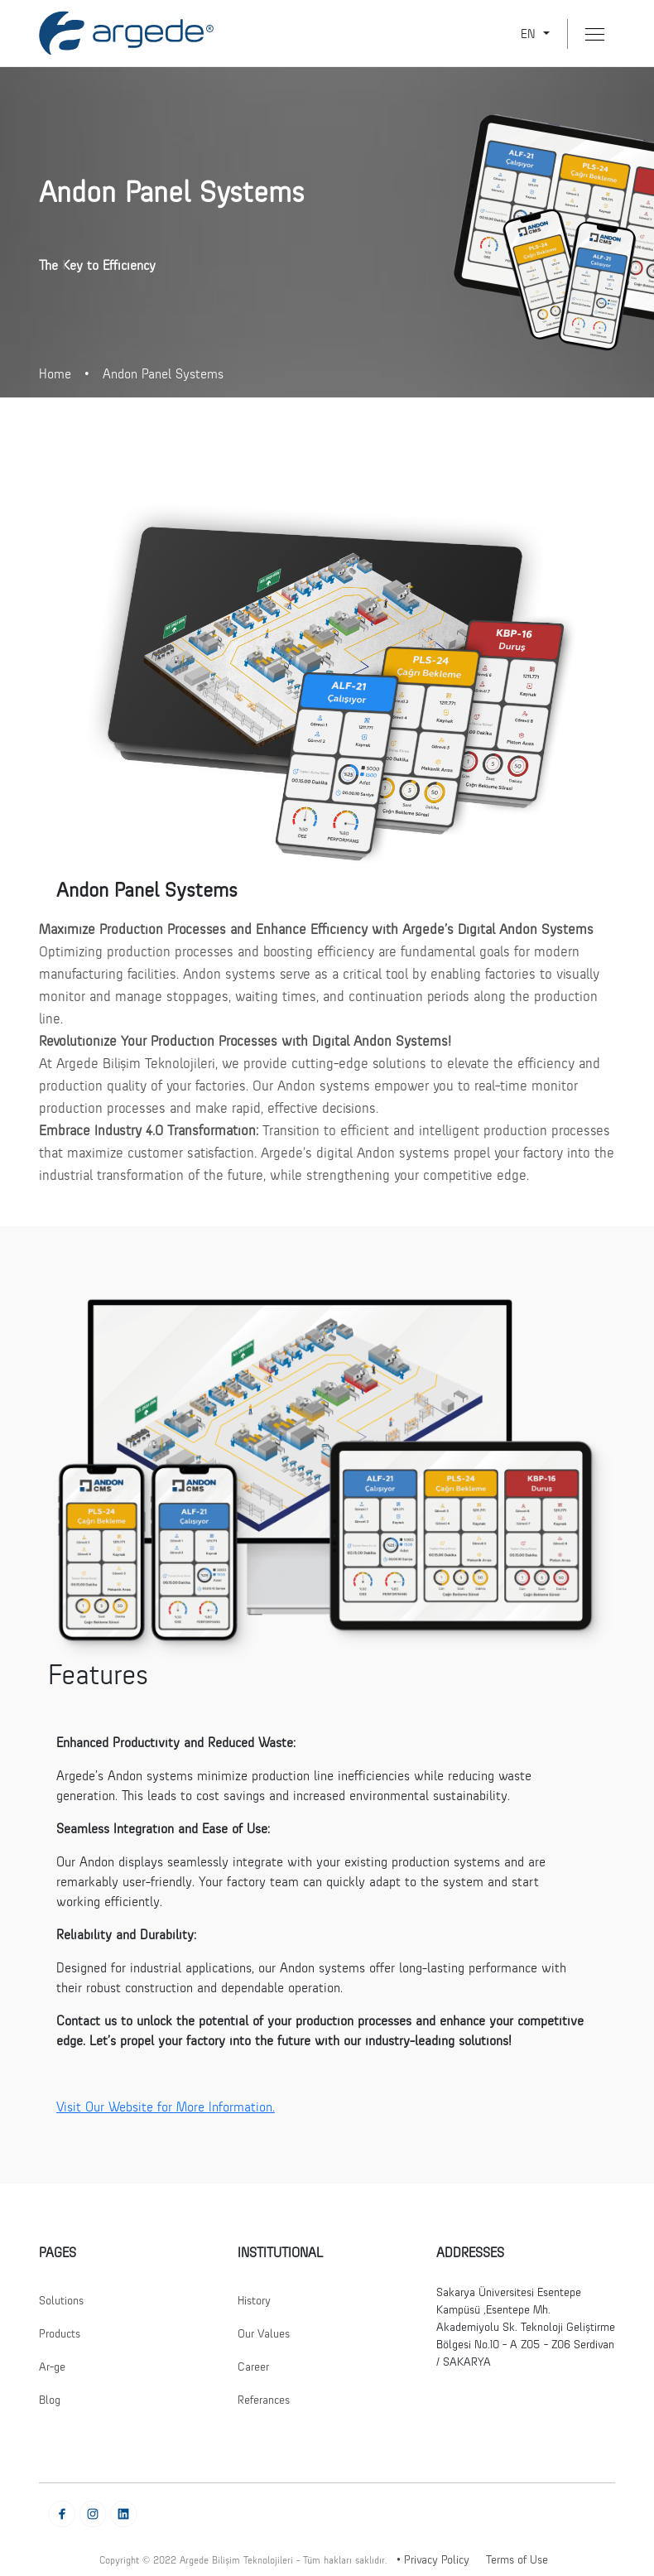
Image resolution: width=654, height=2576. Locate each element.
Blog (49, 2399)
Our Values (264, 2333)
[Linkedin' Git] (123, 2513)
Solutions (61, 2300)
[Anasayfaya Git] (126, 33)
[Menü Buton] (595, 34)
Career (253, 2366)
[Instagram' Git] (92, 2513)
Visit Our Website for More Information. (165, 2107)
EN (530, 34)
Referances (264, 2399)
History (254, 2300)
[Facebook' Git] (62, 2513)
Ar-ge (52, 2366)
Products (59, 2333)
